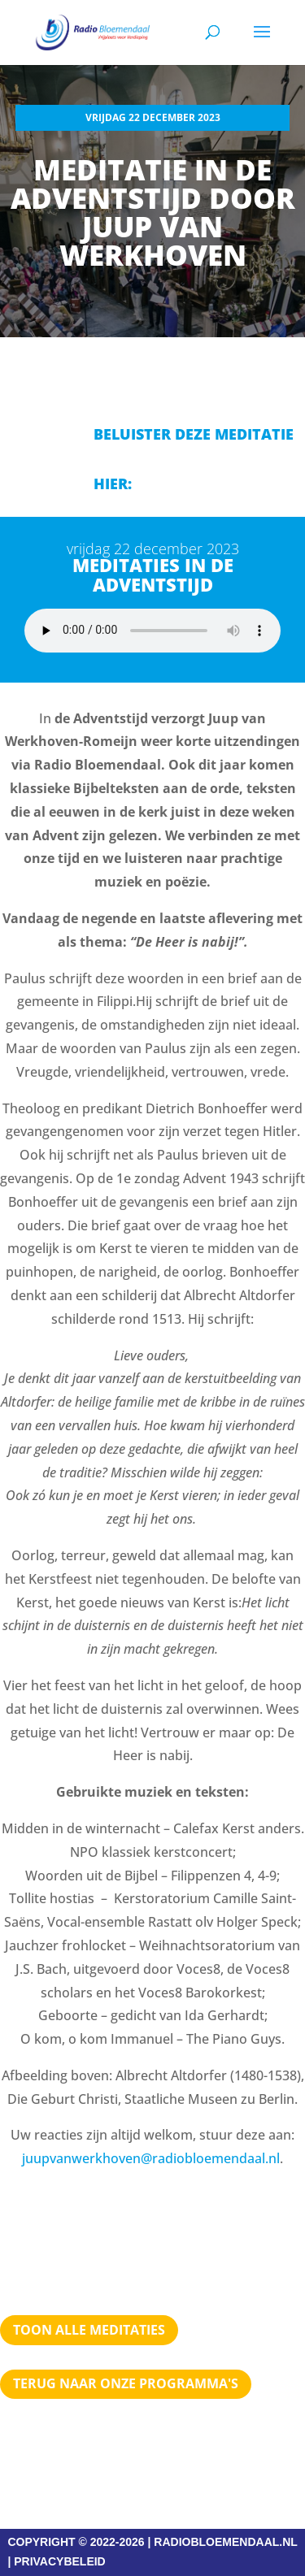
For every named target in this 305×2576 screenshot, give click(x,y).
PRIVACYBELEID (60, 2561)
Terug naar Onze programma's (125, 2383)
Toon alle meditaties (89, 2330)
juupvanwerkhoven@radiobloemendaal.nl (151, 2158)
